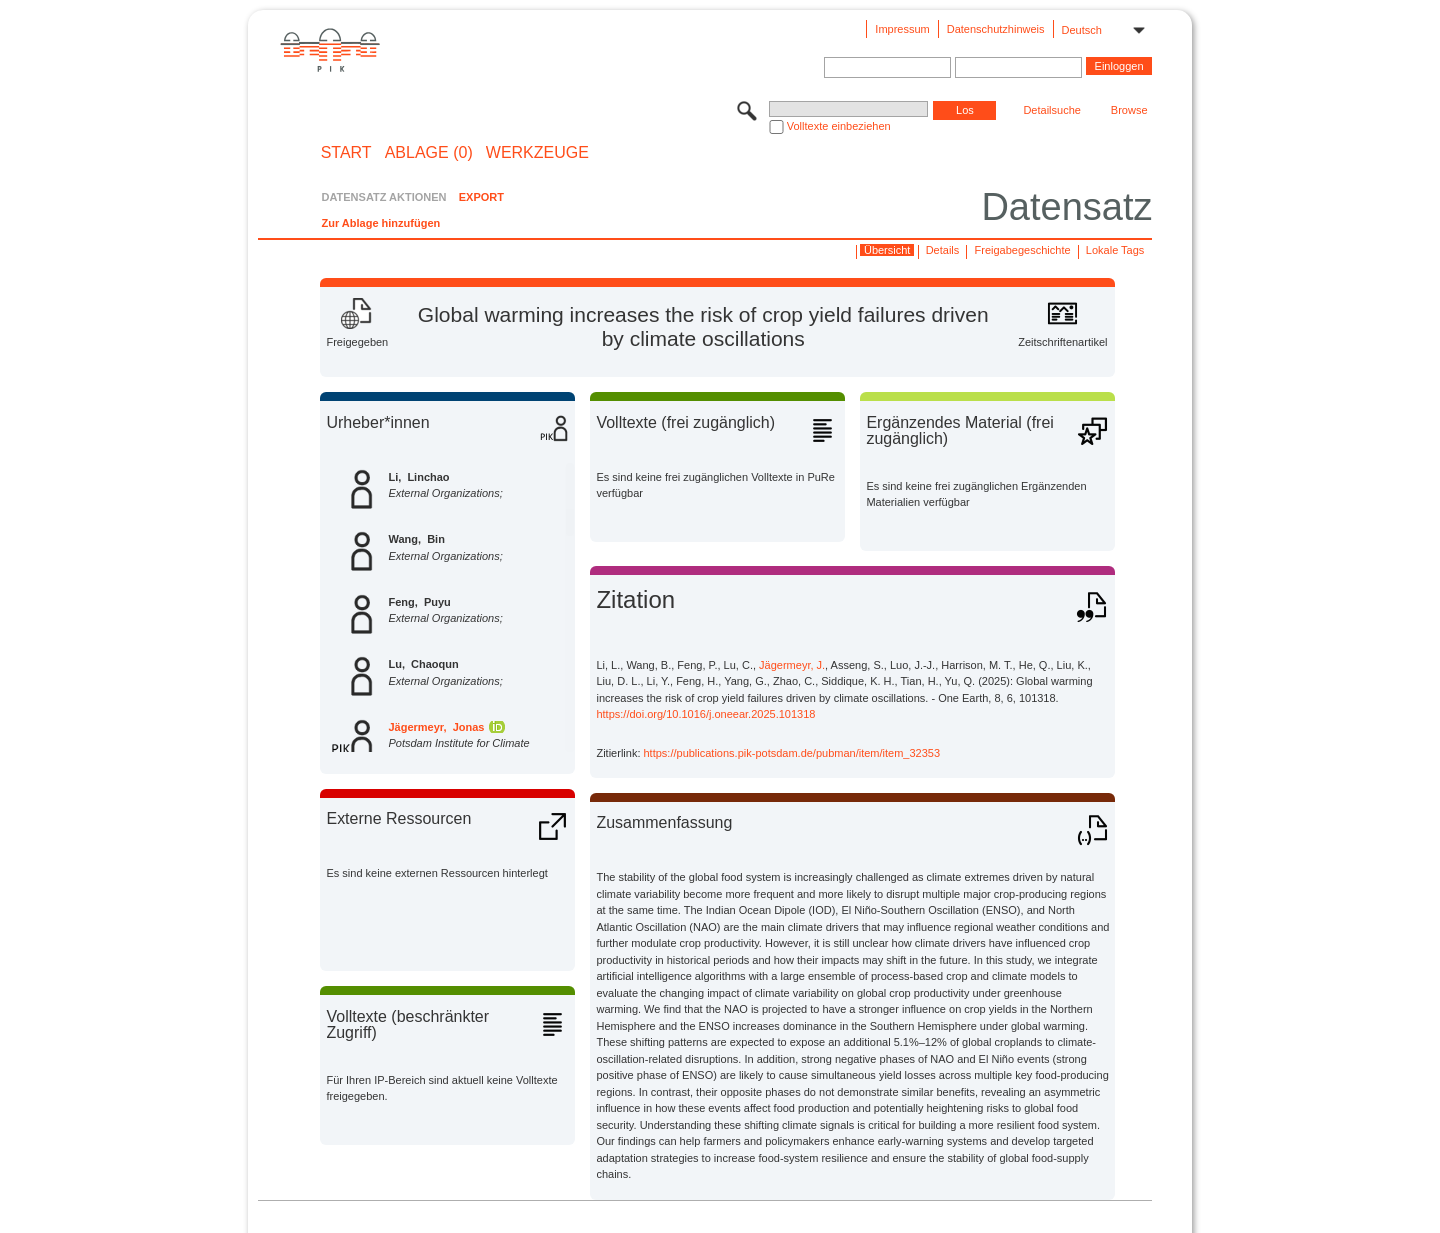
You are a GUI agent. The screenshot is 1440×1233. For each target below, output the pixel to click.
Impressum (902, 29)
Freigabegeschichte (1023, 250)
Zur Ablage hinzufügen (380, 223)
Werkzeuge (537, 153)
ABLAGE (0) (429, 153)
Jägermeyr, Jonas (436, 727)
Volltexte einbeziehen (839, 126)
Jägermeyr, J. (792, 665)
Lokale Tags (1115, 250)
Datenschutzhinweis (996, 29)
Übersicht (887, 250)
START (346, 153)
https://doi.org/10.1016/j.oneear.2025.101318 (705, 714)
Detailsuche (1051, 110)
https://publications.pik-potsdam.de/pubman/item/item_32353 (792, 753)
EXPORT (481, 197)
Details (943, 250)
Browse (1129, 110)
